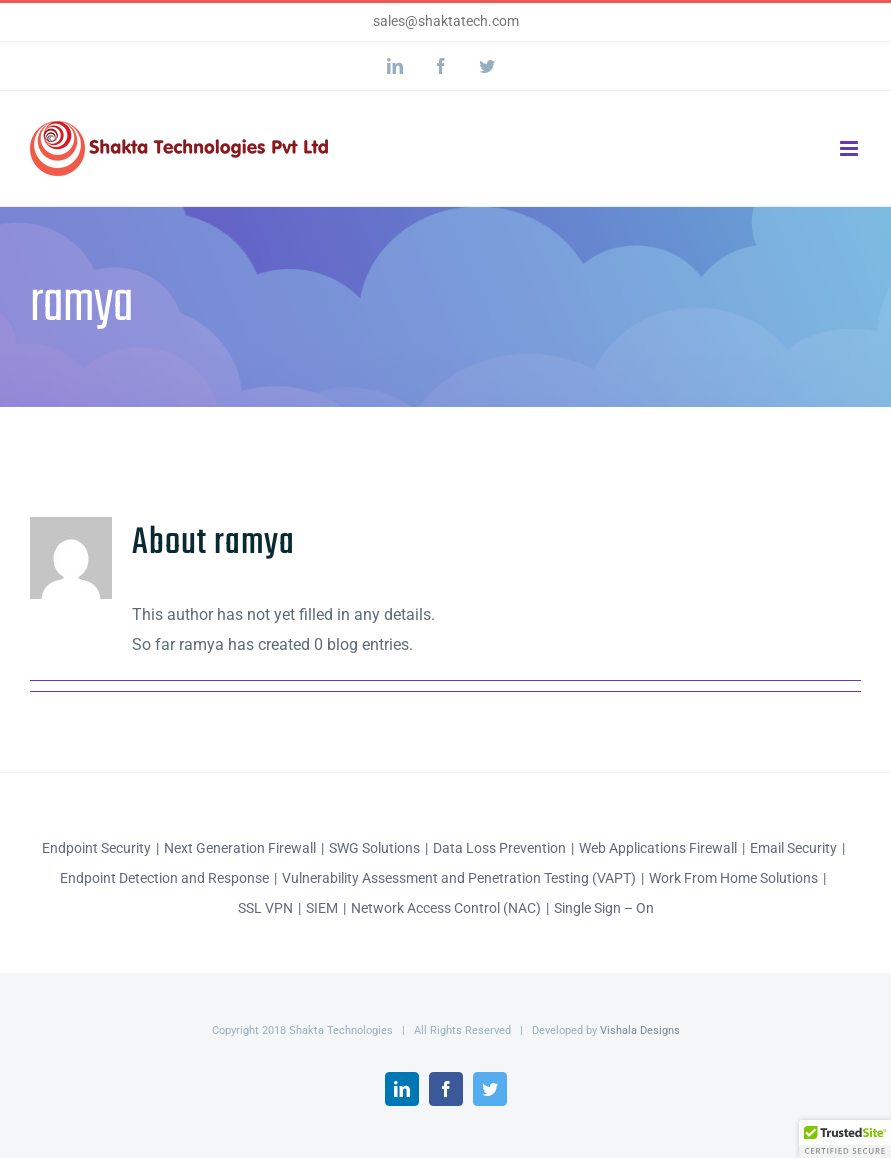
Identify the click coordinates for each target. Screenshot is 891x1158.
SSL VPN (265, 908)
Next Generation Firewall (240, 848)
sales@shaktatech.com (446, 21)
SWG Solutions (374, 848)
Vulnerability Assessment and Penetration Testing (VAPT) (459, 878)
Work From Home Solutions (733, 878)
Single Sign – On (604, 908)
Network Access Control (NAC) (446, 908)
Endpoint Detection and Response (164, 878)
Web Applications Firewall (658, 848)
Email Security (793, 848)
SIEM (322, 908)
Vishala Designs (640, 1030)
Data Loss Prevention (499, 848)
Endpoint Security (96, 848)
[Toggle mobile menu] (850, 148)
